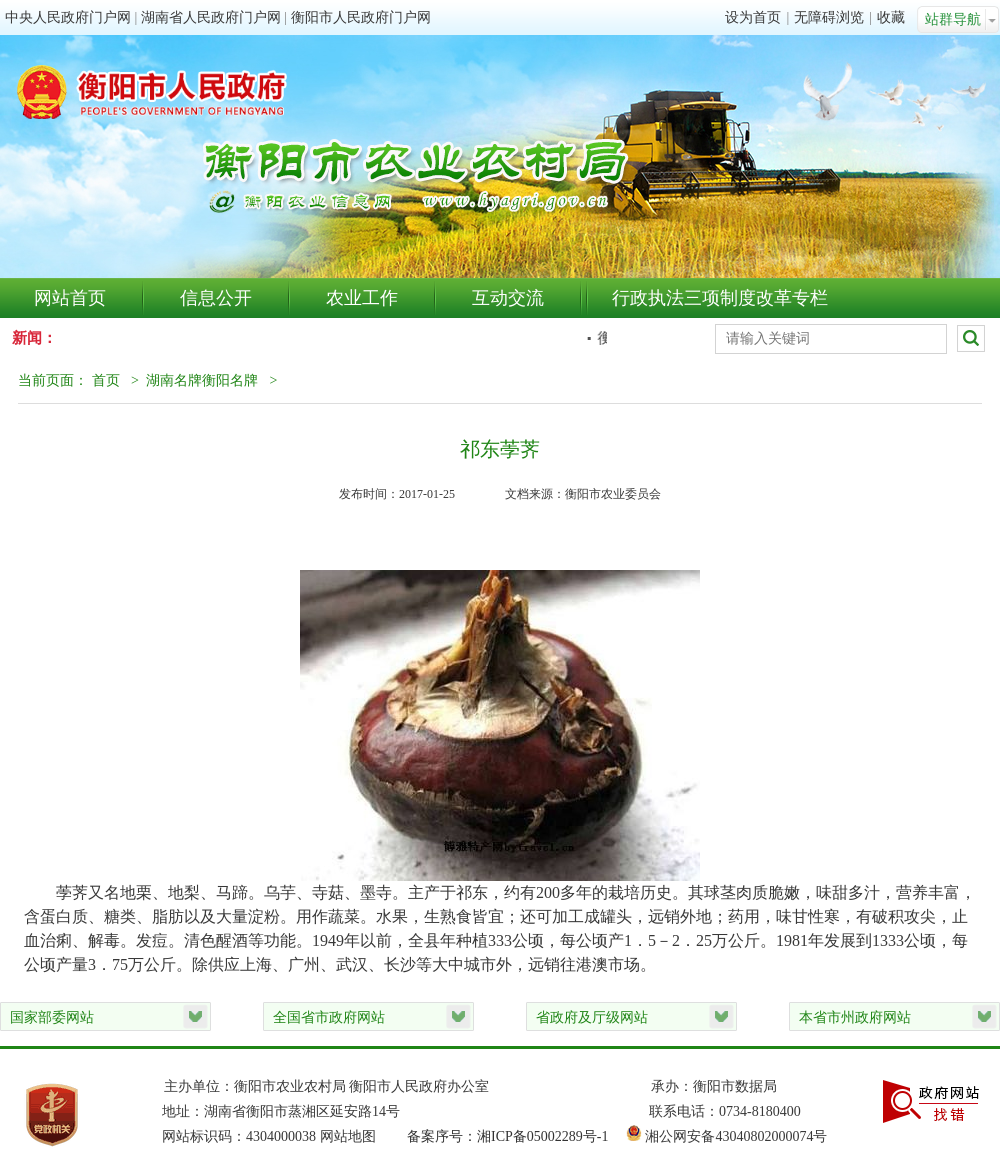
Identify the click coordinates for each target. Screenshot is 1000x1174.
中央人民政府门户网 (68, 17)
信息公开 (216, 298)
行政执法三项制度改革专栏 (720, 298)
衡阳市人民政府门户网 (361, 17)
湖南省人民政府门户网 (211, 17)
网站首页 (70, 298)
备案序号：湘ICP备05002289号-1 (516, 1136)
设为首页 (753, 17)
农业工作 (362, 298)
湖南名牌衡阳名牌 (202, 380)
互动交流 (508, 298)
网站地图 (348, 1136)
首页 (106, 380)
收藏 (891, 17)
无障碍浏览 (829, 17)
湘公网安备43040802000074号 (736, 1136)
